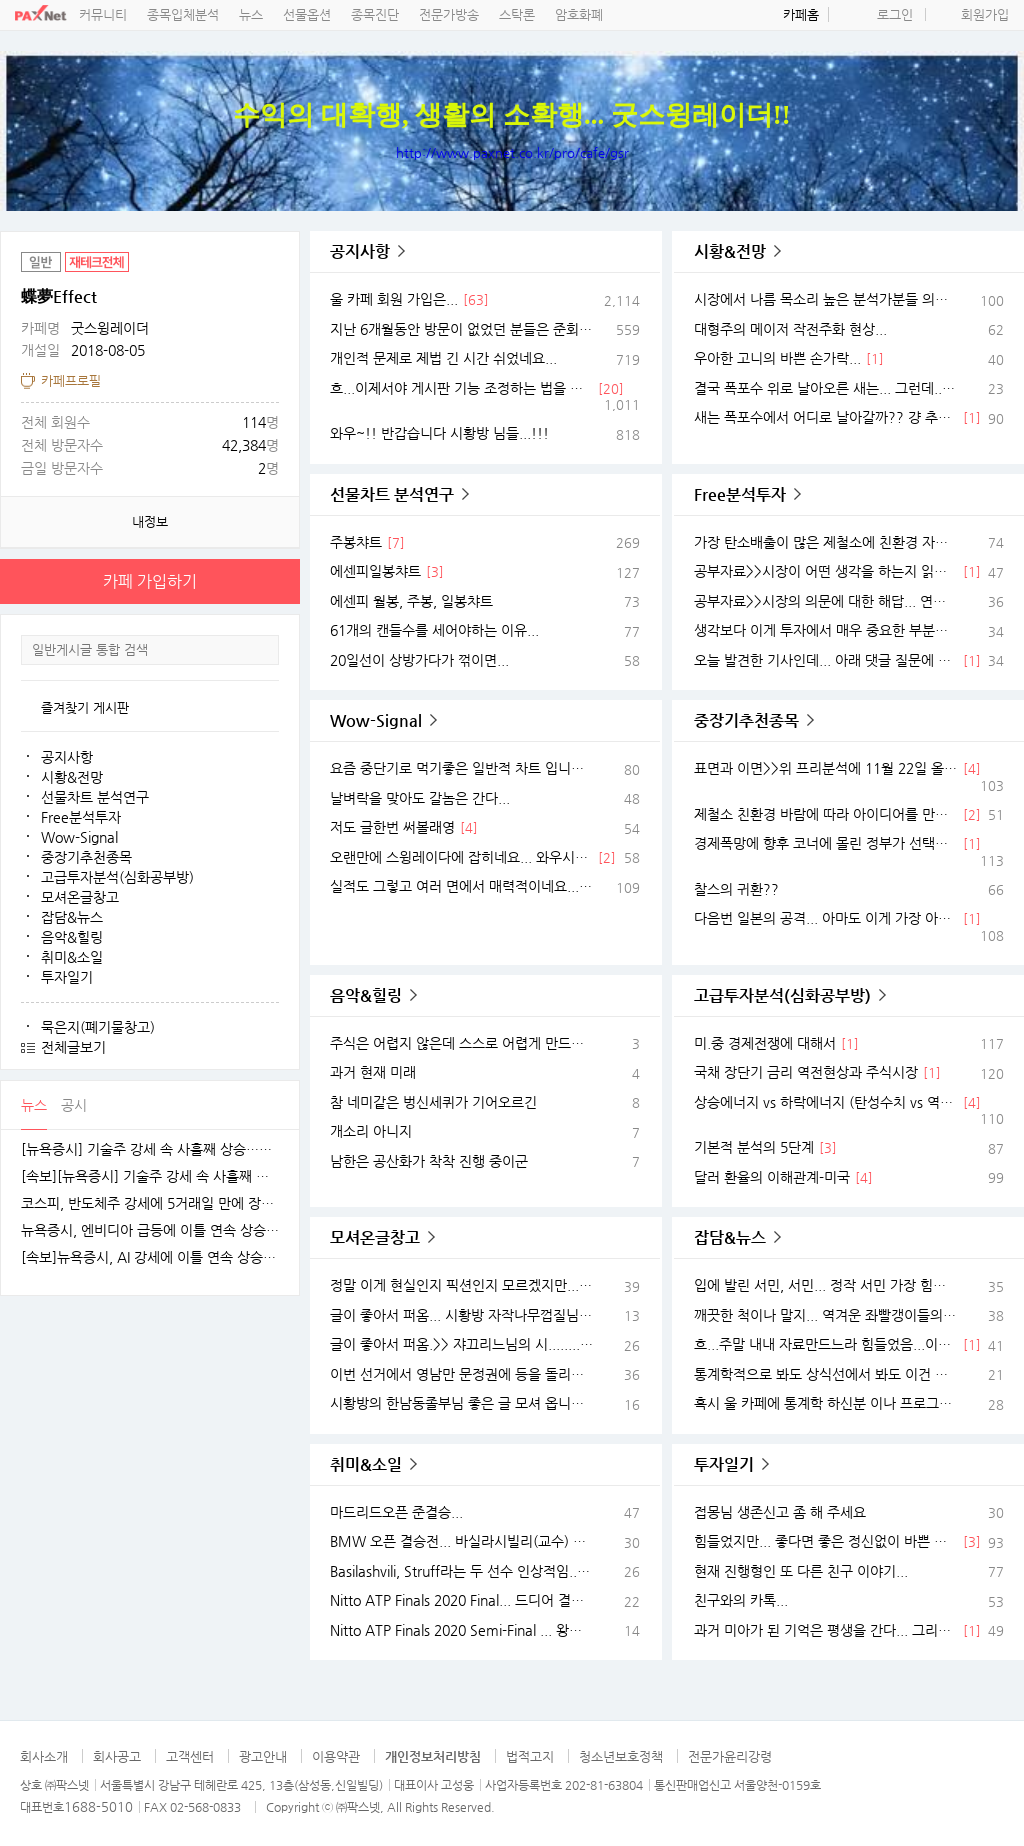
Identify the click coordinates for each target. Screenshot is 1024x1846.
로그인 (895, 14)
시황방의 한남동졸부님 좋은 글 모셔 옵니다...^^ (461, 1403)
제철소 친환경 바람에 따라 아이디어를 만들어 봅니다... (825, 814)
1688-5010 (98, 1806)
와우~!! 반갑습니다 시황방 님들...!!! (439, 433)
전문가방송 (449, 14)
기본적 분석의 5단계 (754, 1147)
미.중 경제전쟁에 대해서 (765, 1043)
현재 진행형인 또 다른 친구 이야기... (801, 1571)
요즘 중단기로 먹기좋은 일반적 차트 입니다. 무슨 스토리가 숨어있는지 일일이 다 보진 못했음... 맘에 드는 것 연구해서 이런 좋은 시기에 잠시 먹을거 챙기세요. (461, 768)
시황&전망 (72, 777)
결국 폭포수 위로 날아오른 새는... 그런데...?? (825, 388)
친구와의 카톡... (741, 1600)
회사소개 (44, 1756)
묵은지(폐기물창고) (98, 1027)
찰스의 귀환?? (736, 889)
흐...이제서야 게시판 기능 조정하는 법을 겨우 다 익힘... (461, 388)
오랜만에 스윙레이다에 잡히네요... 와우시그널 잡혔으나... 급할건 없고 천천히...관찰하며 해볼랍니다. (461, 857)
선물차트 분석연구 (95, 797)
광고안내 (263, 1756)
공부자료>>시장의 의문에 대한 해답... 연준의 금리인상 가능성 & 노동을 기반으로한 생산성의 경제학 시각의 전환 (825, 601)
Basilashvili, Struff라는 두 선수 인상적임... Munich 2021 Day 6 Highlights (461, 1571)
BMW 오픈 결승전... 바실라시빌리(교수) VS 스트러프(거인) (461, 1541)
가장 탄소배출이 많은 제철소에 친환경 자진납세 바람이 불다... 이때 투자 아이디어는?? (825, 542)
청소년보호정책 (621, 1756)
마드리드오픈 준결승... (396, 1512)
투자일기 (67, 977)
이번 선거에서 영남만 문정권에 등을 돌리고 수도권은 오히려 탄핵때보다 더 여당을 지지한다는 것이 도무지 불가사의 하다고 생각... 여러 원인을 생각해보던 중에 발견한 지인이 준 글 (461, 1374)
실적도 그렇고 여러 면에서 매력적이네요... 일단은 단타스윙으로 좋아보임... (461, 886)
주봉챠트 (356, 542)
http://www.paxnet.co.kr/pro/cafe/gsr (512, 152)
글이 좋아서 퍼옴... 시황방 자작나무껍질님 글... (461, 1315)
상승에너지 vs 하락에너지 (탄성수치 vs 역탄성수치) (825, 1102)
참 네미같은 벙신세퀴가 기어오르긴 (433, 1102)
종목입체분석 (183, 14)
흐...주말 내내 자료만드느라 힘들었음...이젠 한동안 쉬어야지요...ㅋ (825, 1344)
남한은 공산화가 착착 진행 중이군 (429, 1161)
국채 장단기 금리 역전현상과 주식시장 (806, 1072)
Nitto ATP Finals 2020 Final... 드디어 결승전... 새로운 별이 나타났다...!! (461, 1600)
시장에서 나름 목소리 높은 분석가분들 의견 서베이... (825, 299)
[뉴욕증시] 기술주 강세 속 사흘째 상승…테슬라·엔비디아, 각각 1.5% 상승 (150, 1149)
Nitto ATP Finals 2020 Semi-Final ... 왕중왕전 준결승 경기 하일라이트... (461, 1630)
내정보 (150, 521)
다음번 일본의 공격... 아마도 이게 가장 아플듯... (825, 918)
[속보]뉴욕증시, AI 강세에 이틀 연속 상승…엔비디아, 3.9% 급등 (150, 1257)
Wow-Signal (79, 837)
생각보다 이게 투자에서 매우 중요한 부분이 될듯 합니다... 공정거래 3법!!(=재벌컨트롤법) (825, 630)
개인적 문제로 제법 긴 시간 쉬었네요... (443, 358)
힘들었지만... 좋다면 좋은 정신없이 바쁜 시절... (825, 1541)
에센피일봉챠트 (375, 571)
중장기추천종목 (86, 857)
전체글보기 (73, 1047)
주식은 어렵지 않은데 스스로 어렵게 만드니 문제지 (461, 1043)
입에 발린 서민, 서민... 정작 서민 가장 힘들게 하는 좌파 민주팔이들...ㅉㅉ (825, 1285)
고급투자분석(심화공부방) (117, 877)
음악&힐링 (72, 937)
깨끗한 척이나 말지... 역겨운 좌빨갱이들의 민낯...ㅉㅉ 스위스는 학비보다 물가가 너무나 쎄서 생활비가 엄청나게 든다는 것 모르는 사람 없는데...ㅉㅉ (825, 1315)
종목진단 (375, 14)
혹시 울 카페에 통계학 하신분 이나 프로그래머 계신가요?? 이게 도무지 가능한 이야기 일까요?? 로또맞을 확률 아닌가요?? (825, 1403)
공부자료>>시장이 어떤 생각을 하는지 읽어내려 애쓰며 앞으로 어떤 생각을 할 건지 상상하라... (825, 571)
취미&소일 (72, 957)
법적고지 (530, 1756)
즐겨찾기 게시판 (85, 707)
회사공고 (117, 1756)
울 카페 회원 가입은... (394, 299)
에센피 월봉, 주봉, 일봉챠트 (411, 601)
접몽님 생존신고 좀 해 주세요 (780, 1512)
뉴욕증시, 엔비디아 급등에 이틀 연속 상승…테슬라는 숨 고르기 (150, 1230)
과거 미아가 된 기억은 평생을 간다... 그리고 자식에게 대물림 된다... (825, 1630)
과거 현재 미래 (373, 1072)
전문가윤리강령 (730, 1756)
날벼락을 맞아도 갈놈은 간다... (420, 798)
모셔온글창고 (80, 897)
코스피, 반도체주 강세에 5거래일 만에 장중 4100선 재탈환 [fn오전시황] (150, 1203)
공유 (280, 251)
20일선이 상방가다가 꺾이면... (419, 660)
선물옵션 (307, 14)
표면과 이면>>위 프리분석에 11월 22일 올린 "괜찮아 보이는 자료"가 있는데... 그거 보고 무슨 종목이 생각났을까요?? (825, 768)
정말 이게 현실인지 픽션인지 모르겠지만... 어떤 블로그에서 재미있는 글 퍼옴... (461, 1285)
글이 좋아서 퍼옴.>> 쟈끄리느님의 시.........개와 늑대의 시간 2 (461, 1344)
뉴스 (251, 14)
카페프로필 (71, 380)
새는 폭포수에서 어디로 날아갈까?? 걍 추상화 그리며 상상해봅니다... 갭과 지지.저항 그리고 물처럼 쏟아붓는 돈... (825, 417)
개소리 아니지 (371, 1131)
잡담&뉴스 (72, 917)
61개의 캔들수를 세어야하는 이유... (434, 630)
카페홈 (801, 14)
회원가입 (985, 14)
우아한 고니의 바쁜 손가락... (777, 358)
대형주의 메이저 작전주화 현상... (790, 329)
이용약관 (336, 1756)
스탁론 (517, 14)
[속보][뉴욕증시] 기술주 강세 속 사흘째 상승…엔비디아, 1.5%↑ (150, 1176)
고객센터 (190, 1756)
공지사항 (67, 757)
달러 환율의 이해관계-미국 (772, 1177)
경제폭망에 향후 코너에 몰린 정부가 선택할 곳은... (825, 843)
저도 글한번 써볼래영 (392, 827)
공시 (74, 1105)
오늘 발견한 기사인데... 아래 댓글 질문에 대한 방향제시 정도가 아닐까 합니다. (825, 660)
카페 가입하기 (150, 581)
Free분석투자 (81, 817)
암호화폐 (579, 14)
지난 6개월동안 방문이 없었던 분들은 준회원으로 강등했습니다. (461, 329)
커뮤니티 (103, 14)
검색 (263, 650)
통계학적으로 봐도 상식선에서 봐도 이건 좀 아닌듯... (825, 1374)
